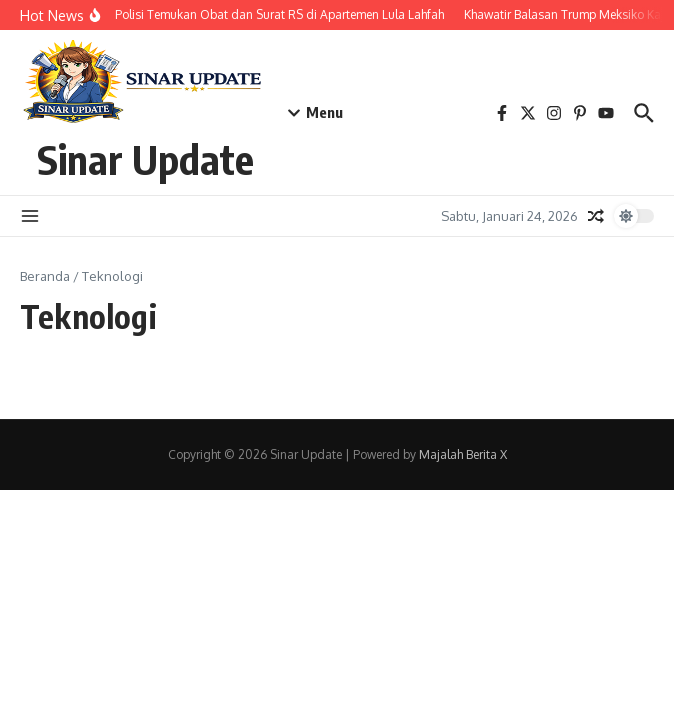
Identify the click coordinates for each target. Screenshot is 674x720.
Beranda (45, 276)
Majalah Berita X (463, 454)
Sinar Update (145, 159)
